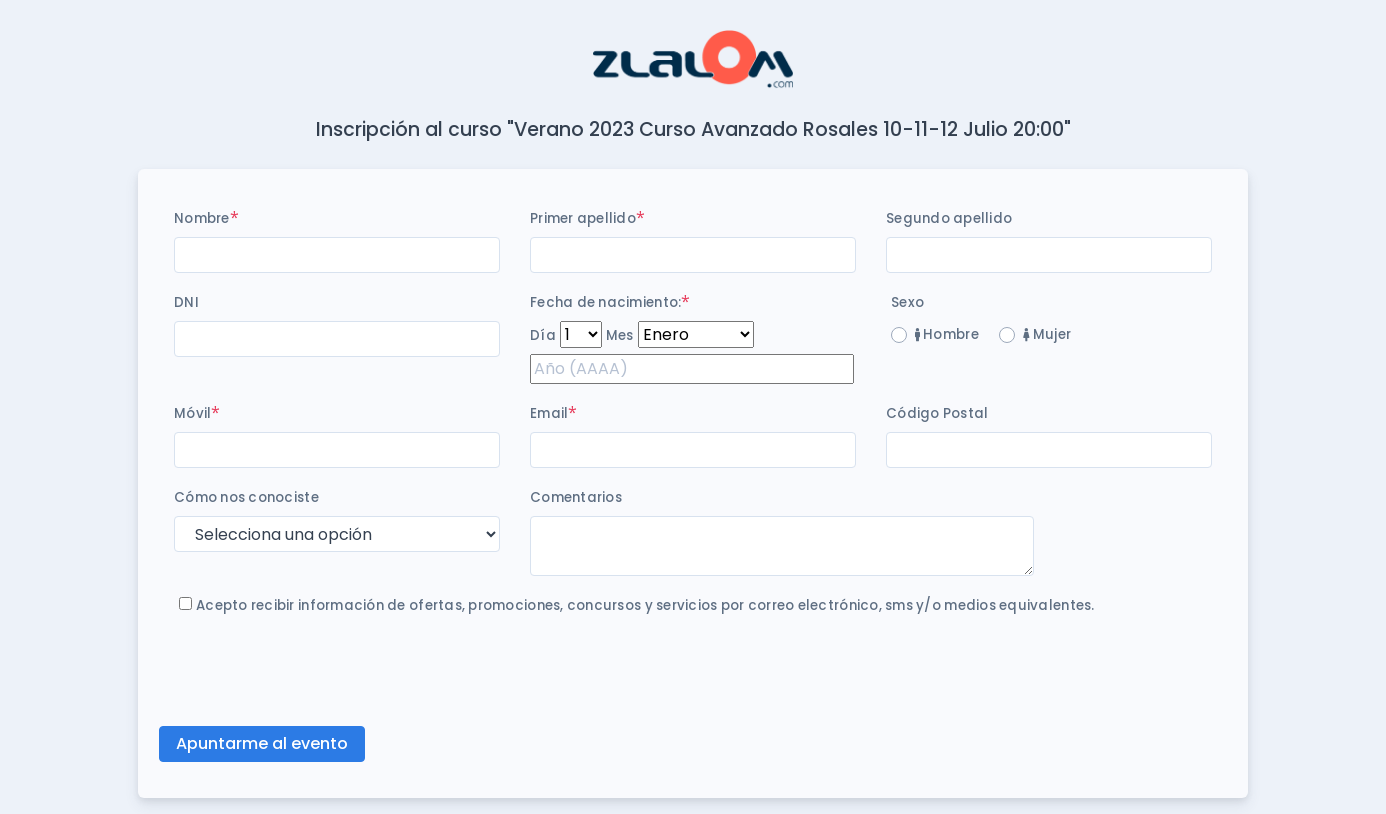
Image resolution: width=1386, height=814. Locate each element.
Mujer (1047, 334)
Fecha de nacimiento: (605, 302)
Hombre (947, 334)
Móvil (192, 413)
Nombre (202, 218)
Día (543, 335)
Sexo (907, 302)
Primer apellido (583, 218)
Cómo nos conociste (246, 497)
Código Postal (937, 413)
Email (549, 413)
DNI (186, 302)
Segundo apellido (949, 218)
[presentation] (326, 671)
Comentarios (576, 497)
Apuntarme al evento (262, 743)
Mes (620, 335)
